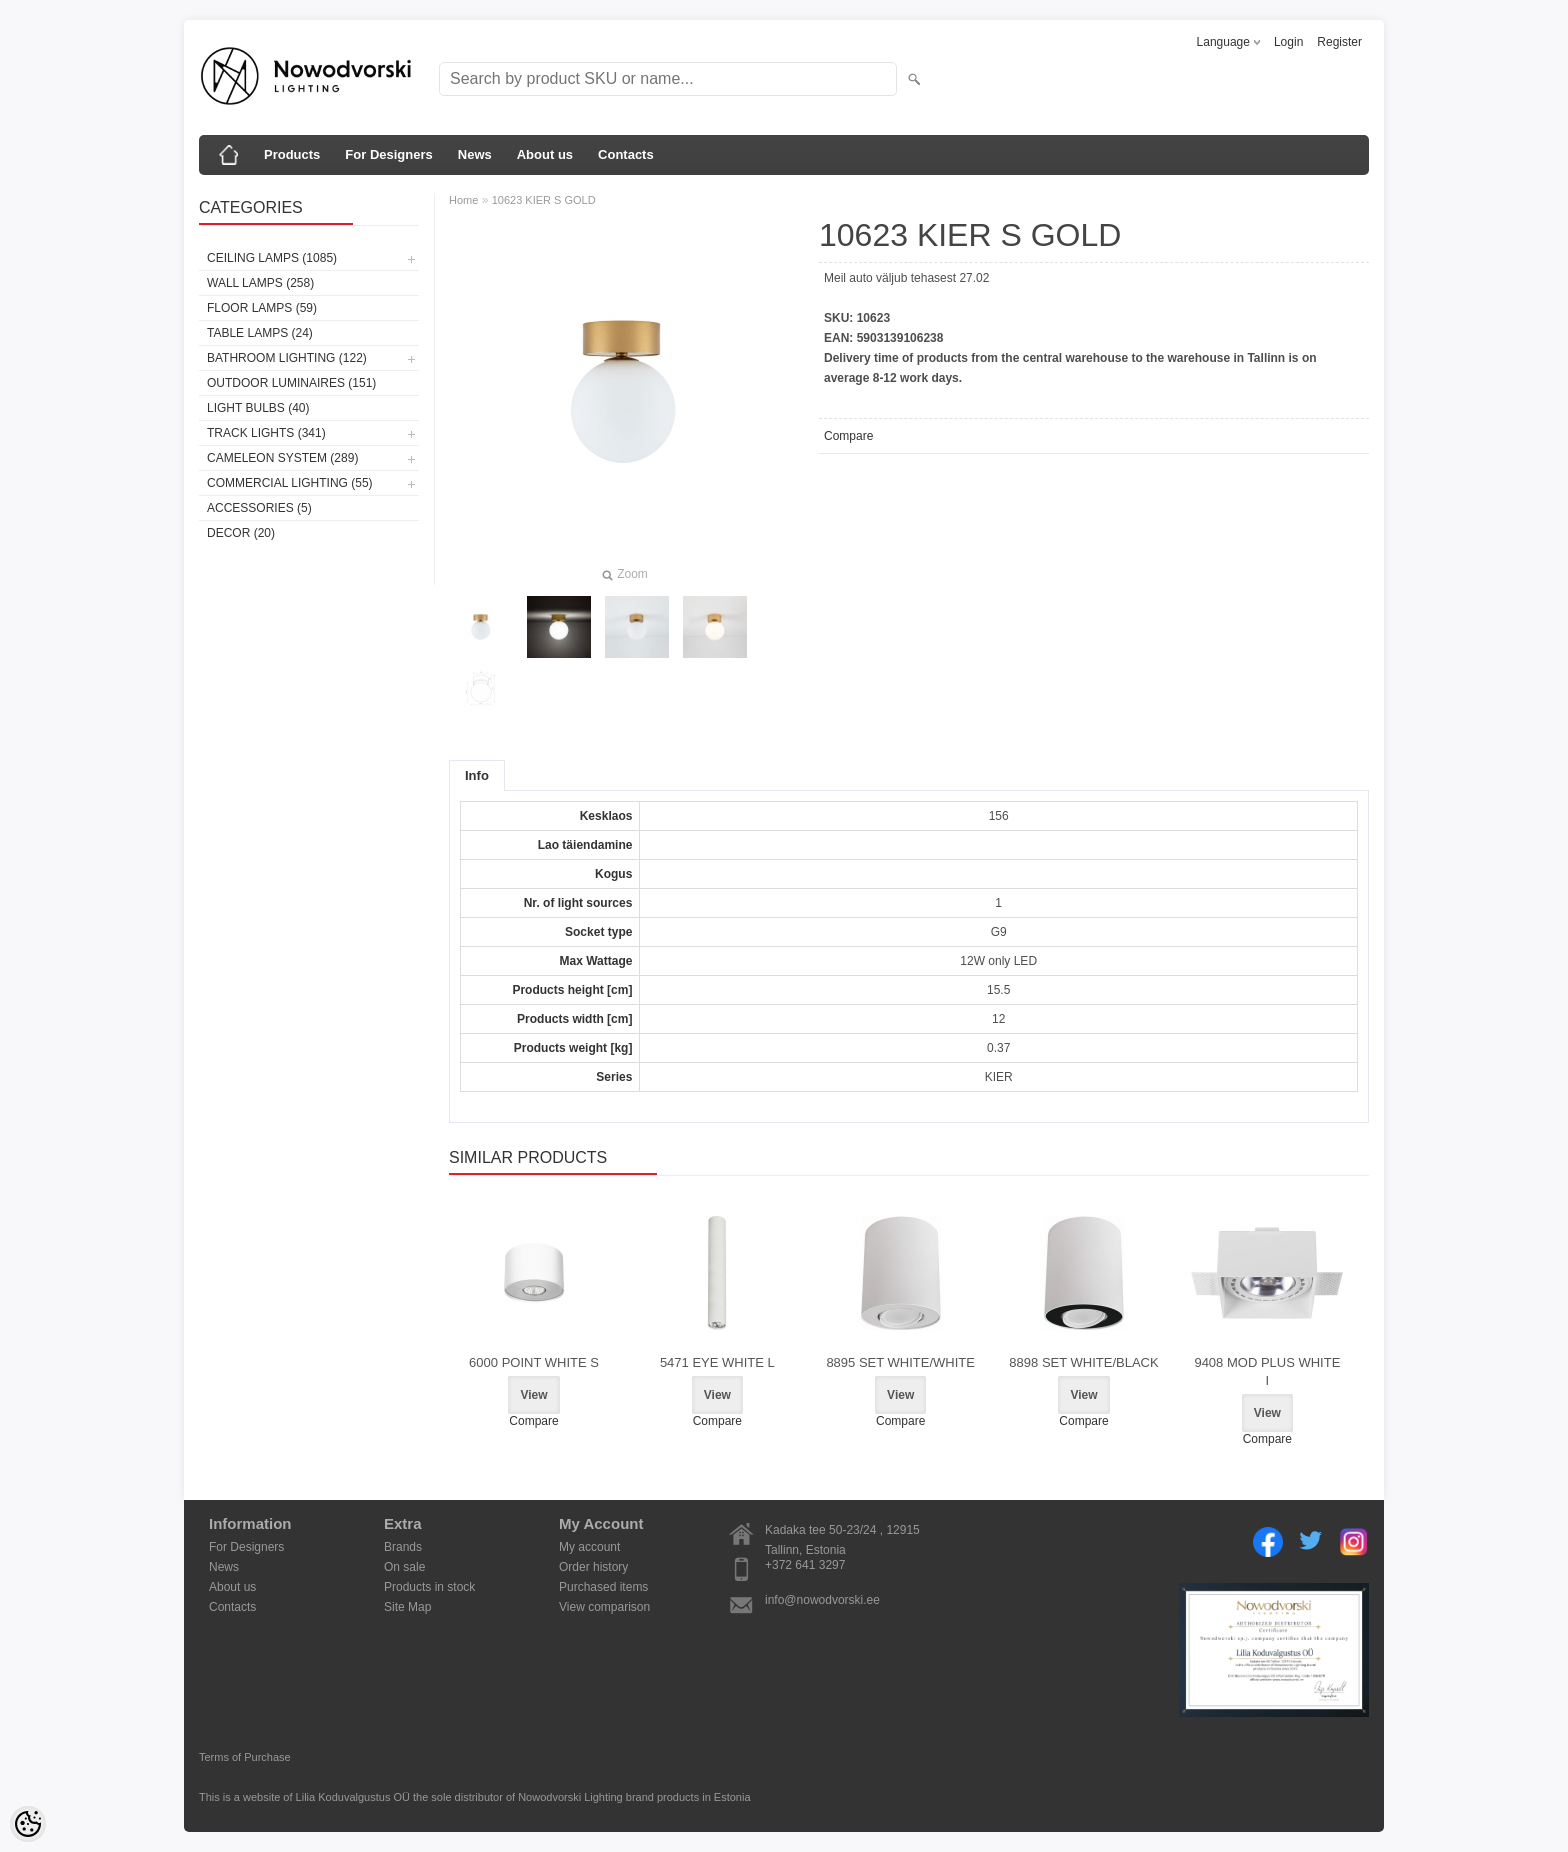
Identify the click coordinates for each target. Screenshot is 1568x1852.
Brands (403, 1547)
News (475, 154)
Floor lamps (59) (262, 308)
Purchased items (603, 1587)
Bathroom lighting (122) (287, 358)
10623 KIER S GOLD (544, 200)
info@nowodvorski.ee (822, 1600)
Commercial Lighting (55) (290, 483)
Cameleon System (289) (282, 458)
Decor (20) (241, 533)
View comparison (604, 1607)
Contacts (626, 154)
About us (545, 154)
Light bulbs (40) (258, 408)
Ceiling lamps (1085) (272, 258)
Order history (593, 1567)
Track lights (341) (266, 433)
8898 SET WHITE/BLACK (1083, 1362)
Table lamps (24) (260, 333)
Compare (848, 436)
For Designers (388, 154)
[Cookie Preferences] (28, 1824)
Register (1339, 42)
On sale (404, 1567)
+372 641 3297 (805, 1565)
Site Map (407, 1607)
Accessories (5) (259, 508)
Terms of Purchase (245, 1757)
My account (589, 1547)
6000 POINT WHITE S (534, 1362)
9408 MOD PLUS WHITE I (1267, 1371)
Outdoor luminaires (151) (291, 383)
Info (477, 775)
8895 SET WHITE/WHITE (900, 1362)
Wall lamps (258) (260, 283)
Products (292, 154)
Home (463, 200)
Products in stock (429, 1587)
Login (1288, 42)
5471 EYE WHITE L (717, 1362)
